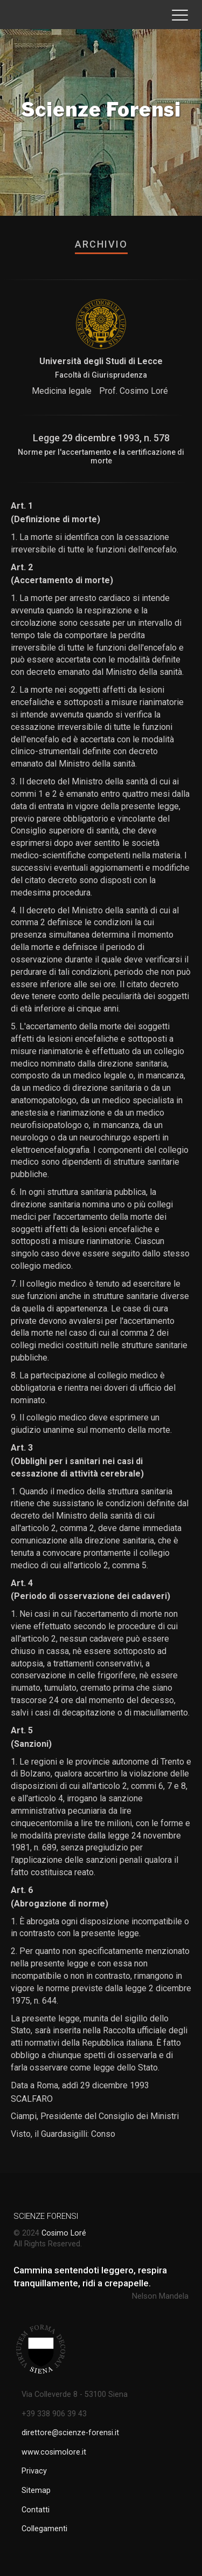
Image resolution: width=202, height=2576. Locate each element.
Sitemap (36, 2490)
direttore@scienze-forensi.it (70, 2432)
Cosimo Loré (63, 2233)
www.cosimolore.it (54, 2452)
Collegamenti (44, 2528)
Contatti (36, 2509)
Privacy (34, 2471)
